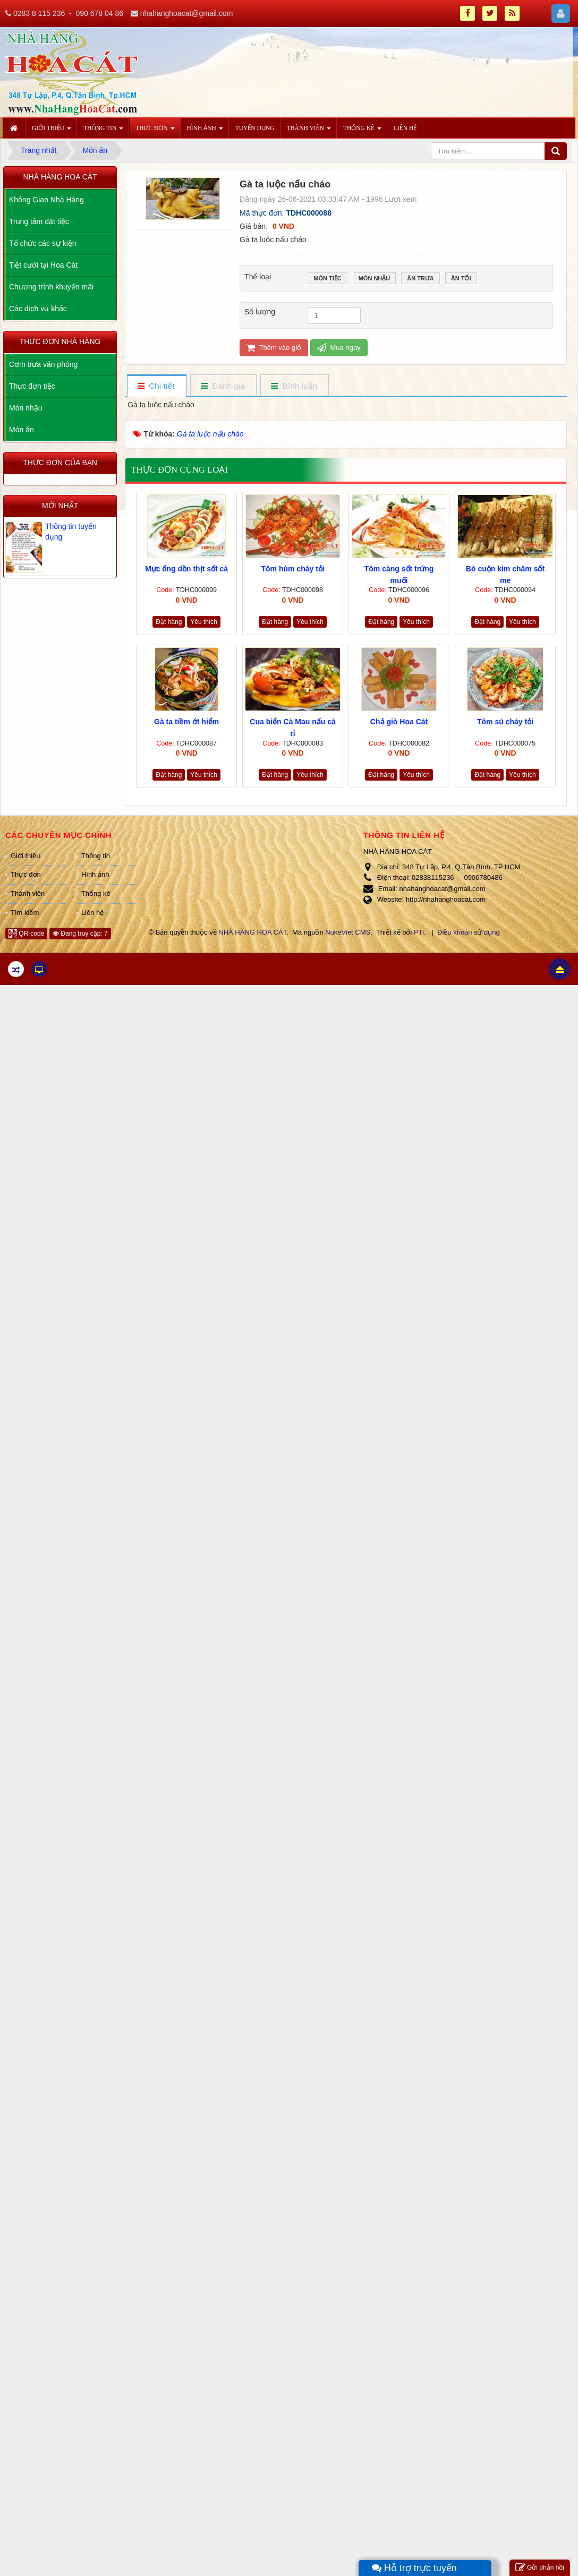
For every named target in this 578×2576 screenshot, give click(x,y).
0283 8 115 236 (39, 13)
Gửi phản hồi (539, 2568)
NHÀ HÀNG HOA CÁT (252, 932)
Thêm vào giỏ (273, 347)
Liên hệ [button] (405, 128)
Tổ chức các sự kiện (42, 243)
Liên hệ (92, 913)
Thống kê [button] (362, 131)
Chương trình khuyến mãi (51, 287)
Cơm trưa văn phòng (43, 364)
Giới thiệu (25, 856)
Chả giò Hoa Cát (399, 721)
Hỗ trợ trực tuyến (414, 2568)
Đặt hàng (169, 622)
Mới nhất (60, 505)
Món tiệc (327, 279)
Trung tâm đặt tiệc (39, 221)
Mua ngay (339, 347)
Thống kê (95, 893)
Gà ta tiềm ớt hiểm (186, 721)
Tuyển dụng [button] (255, 128)
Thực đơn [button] (154, 131)
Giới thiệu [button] (51, 131)
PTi (419, 932)
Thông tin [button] (103, 131)
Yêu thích (203, 622)
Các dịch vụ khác (38, 308)
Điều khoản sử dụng (468, 932)
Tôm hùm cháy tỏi (292, 568)
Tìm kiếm (25, 913)
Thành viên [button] (309, 131)
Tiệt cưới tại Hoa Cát (43, 265)
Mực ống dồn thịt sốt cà (186, 568)
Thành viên (28, 893)
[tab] (156, 386)
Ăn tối (461, 279)
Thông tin (95, 856)
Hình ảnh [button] (205, 131)
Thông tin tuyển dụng (71, 531)
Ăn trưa (420, 279)
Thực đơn (26, 874)
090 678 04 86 (99, 13)
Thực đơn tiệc (32, 386)
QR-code (26, 933)
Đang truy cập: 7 (80, 933)
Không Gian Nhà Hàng (46, 199)
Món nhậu (374, 279)
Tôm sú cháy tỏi (505, 721)
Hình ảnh (95, 874)
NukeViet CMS (347, 932)
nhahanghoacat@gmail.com (186, 13)
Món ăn (21, 429)
